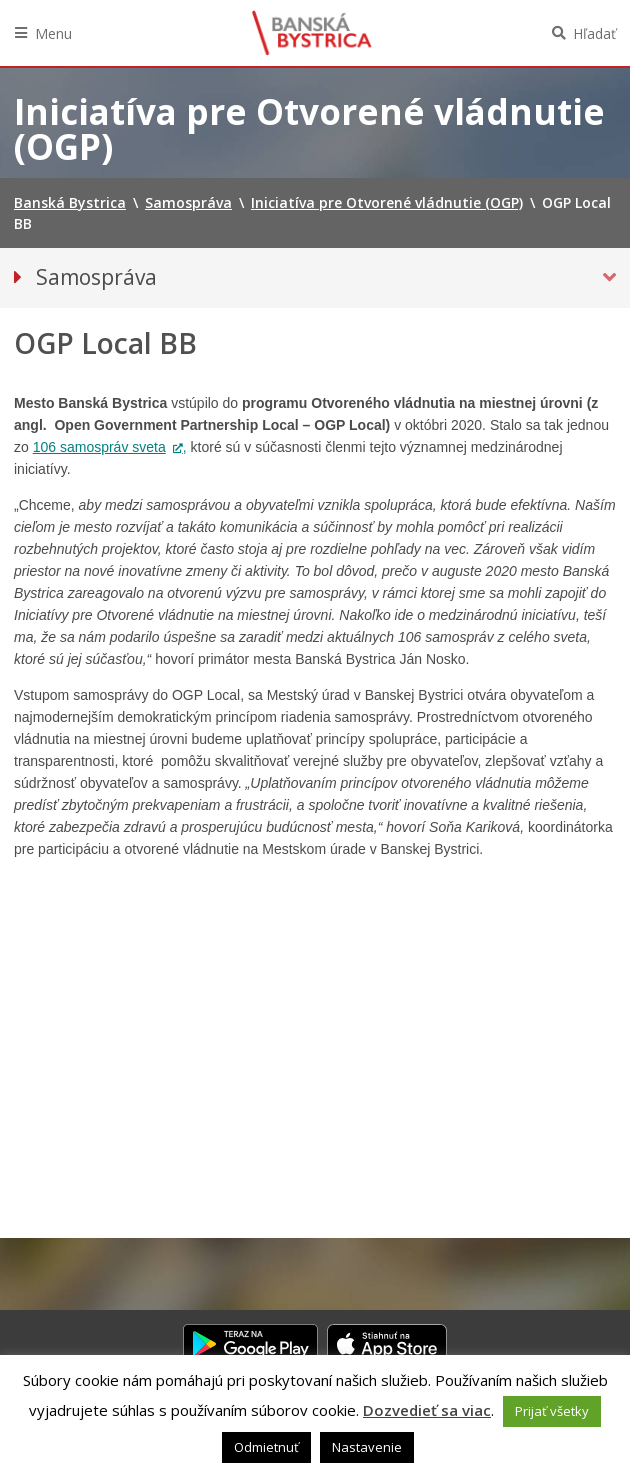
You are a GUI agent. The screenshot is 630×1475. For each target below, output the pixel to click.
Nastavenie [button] (367, 1447)
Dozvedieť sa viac (427, 1410)
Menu (53, 33)
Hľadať (594, 33)
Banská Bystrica (312, 33)
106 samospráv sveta (99, 447)
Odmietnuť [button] (266, 1447)
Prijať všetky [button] (552, 1411)
